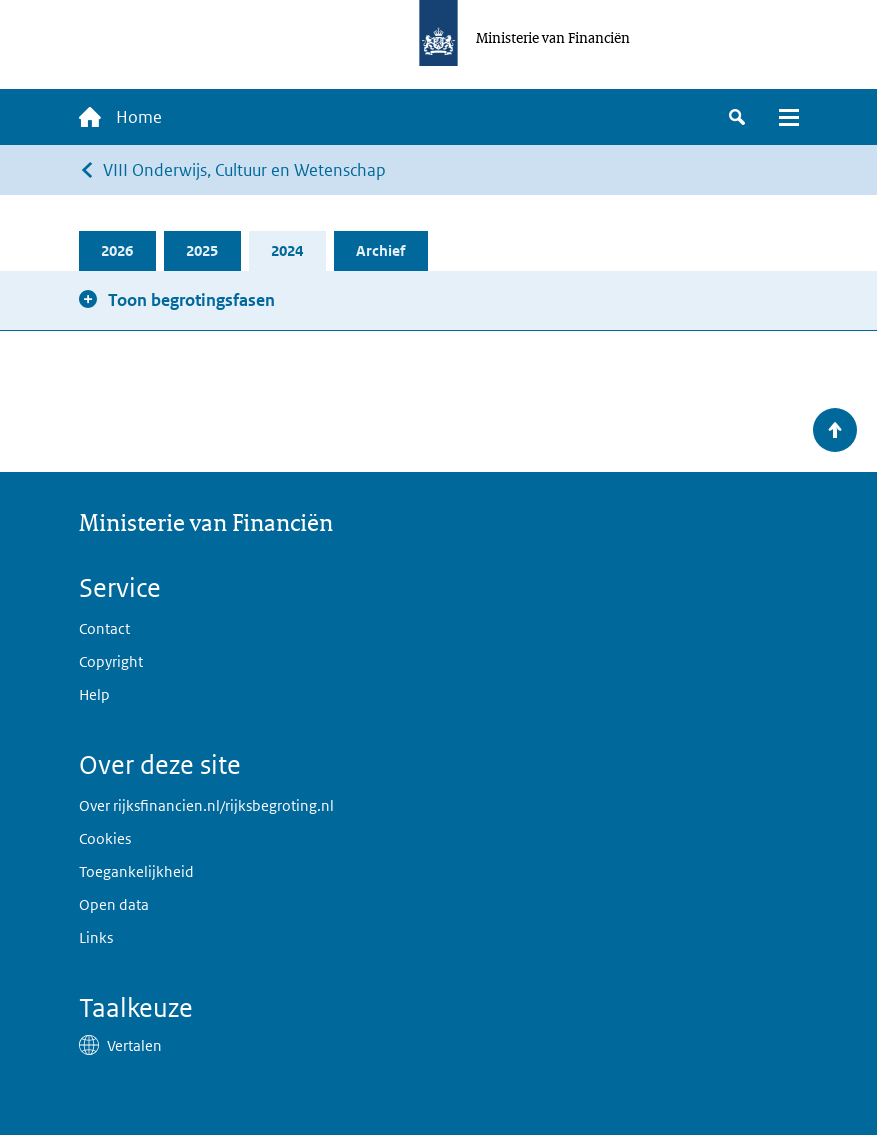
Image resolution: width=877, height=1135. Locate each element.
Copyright (111, 661)
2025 (202, 250)
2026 (117, 250)
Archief (380, 250)
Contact (104, 628)
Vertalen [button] (134, 1045)
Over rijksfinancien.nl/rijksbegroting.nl (206, 805)
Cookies (105, 838)
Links (96, 937)
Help (94, 694)
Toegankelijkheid (136, 871)
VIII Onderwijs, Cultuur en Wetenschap (244, 170)
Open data (114, 904)
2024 (287, 250)
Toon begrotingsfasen (191, 300)
